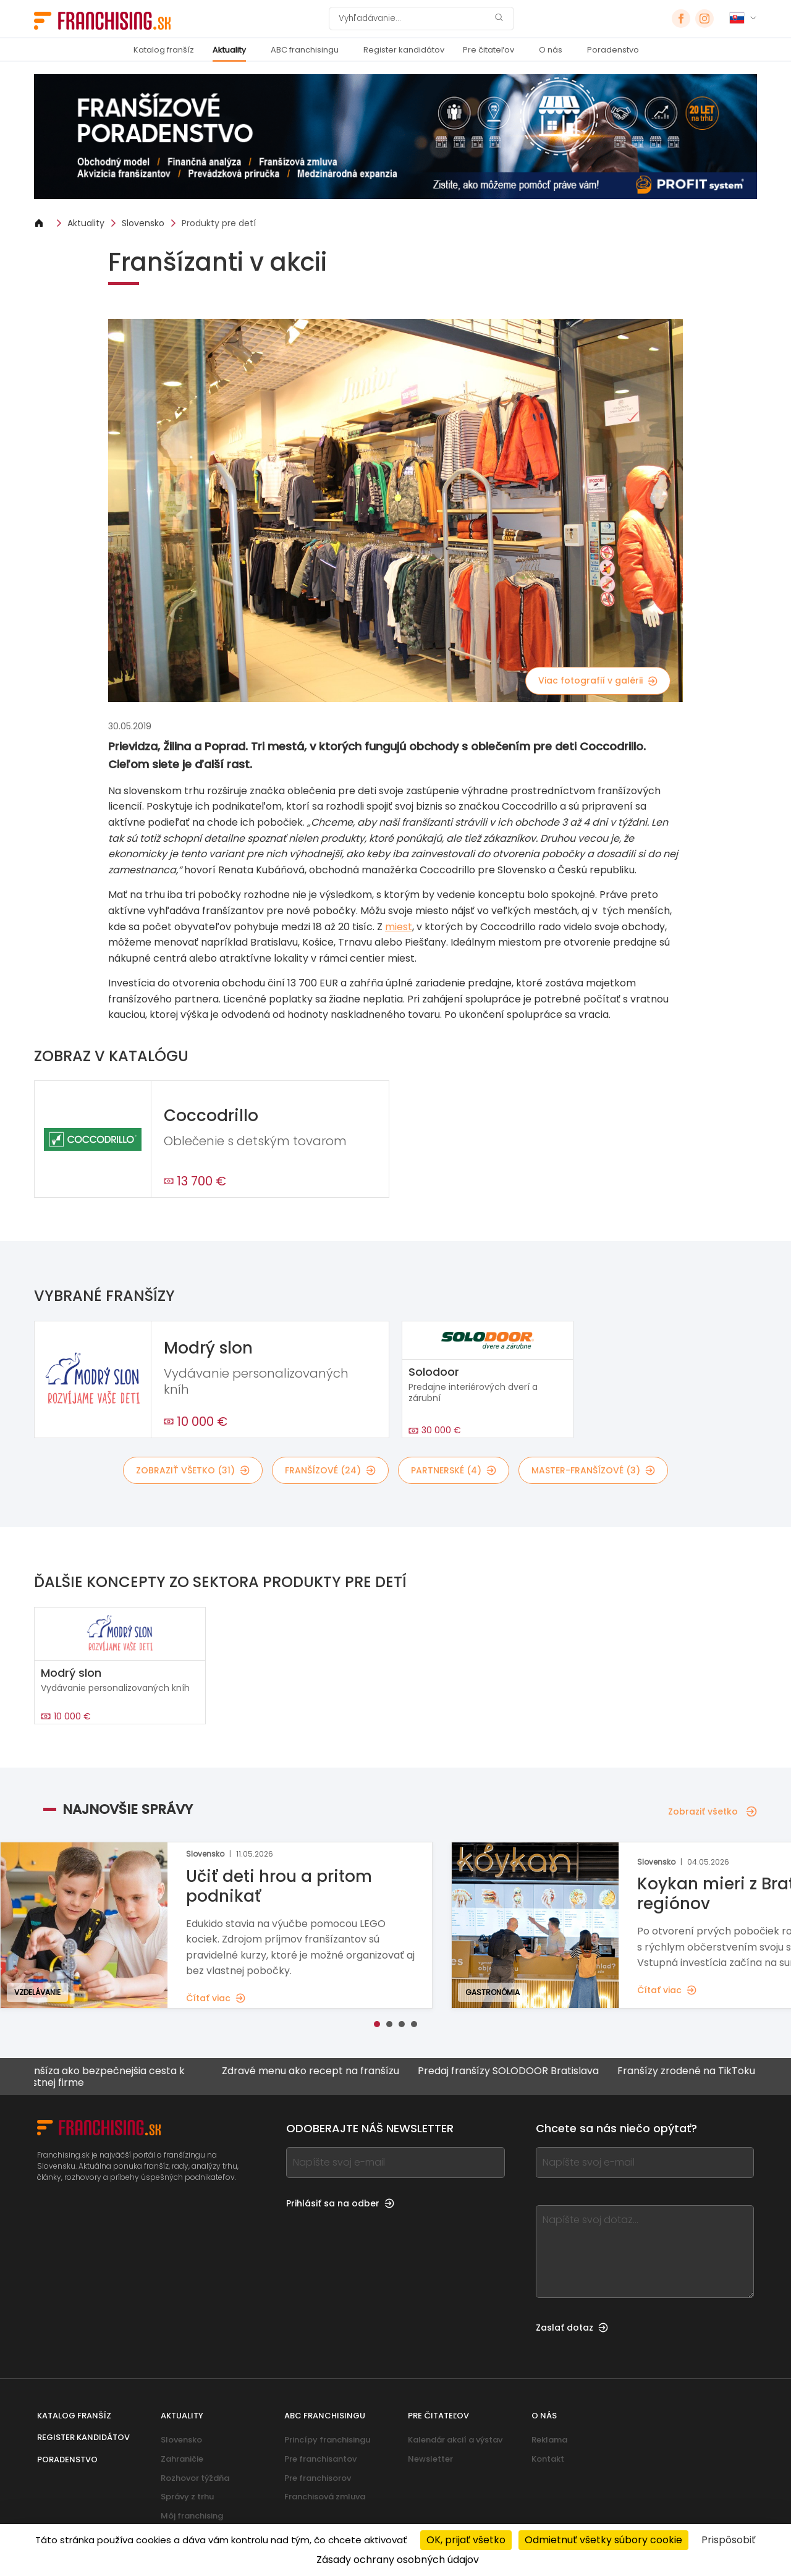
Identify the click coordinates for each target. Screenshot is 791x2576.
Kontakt (547, 2459)
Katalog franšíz (163, 50)
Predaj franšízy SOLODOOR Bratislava (518, 2071)
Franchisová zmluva (324, 2496)
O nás (550, 50)
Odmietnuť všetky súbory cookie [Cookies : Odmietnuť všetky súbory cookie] (603, 2540)
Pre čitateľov (488, 50)
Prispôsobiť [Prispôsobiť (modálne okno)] (728, 2540)
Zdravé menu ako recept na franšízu (321, 2071)
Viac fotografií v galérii (598, 680)
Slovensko (143, 223)
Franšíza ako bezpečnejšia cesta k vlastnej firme (111, 2076)
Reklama (549, 2440)
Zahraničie (182, 2459)
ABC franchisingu (305, 50)
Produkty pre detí (219, 223)
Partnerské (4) (453, 1470)
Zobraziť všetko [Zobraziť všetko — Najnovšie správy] (712, 1811)
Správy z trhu (187, 2496)
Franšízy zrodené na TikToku (697, 2071)
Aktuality (229, 50)
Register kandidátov (403, 50)
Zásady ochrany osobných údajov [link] (397, 2560)
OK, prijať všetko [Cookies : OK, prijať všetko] (465, 2540)
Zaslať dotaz (572, 2327)
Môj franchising (192, 2516)
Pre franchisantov (320, 2459)
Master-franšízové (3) (593, 1470)
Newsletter (430, 2459)
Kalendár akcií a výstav (455, 2440)
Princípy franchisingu (327, 2440)
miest (398, 927)
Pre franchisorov (317, 2478)
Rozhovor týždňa (195, 2478)
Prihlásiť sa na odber (340, 2203)
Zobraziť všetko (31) (193, 1470)
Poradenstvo (613, 50)
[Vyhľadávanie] (413, 18)
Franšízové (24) (330, 1470)
